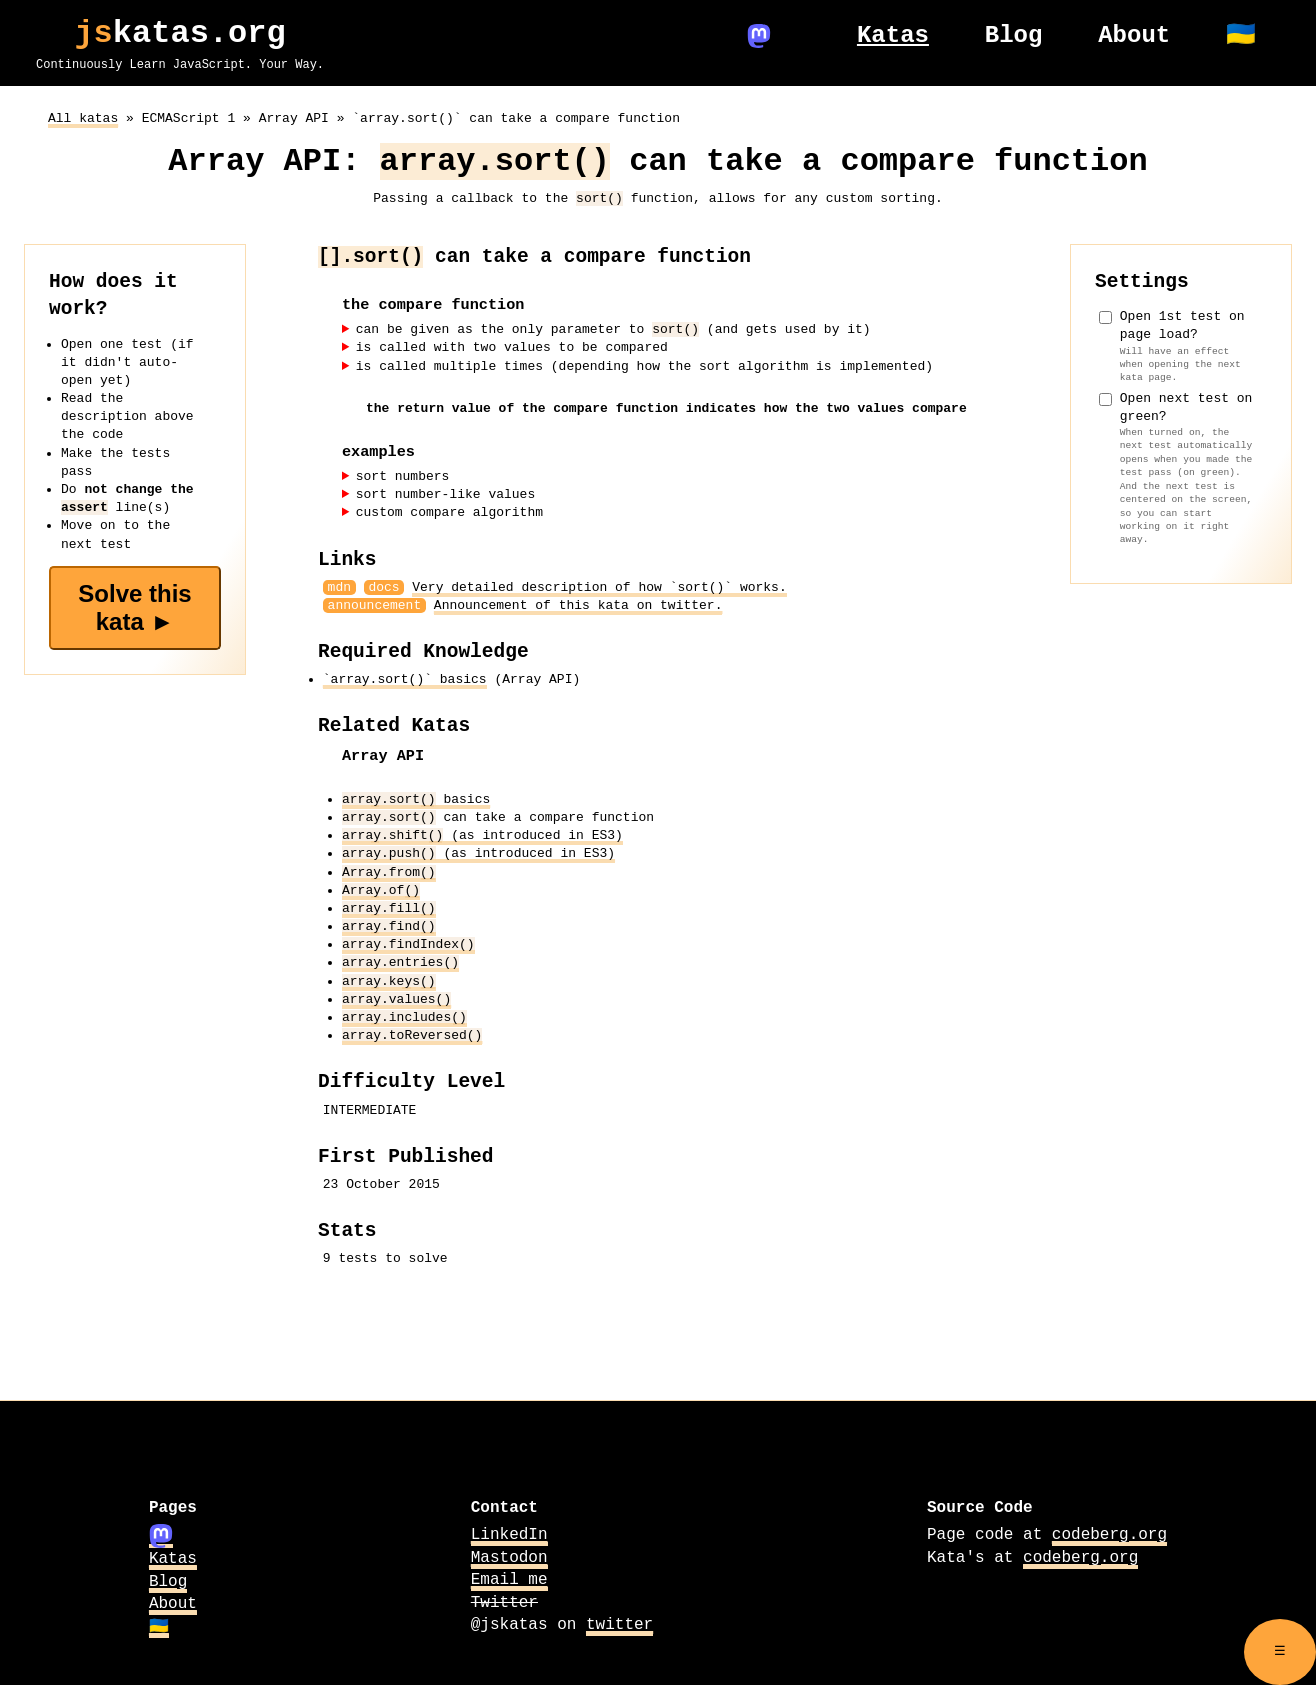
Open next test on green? (1187, 466)
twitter (619, 1623)
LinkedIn (509, 1534)
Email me (509, 1578)
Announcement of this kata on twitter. (578, 604)
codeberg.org (1109, 1534)
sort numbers (403, 475)
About (173, 1603)
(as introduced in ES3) (482, 834)
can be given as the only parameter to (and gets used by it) (613, 328)
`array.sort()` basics (405, 678)
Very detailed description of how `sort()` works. (599, 586)
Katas (173, 1558)
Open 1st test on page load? (1187, 344)
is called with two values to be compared (512, 347)
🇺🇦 (159, 1625)
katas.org (180, 40)
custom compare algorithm (449, 512)
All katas (83, 117)
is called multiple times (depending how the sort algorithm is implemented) (644, 365)
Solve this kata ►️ (134, 605)
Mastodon (509, 1556)
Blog (168, 1581)
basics (416, 798)
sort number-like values (445, 493)
